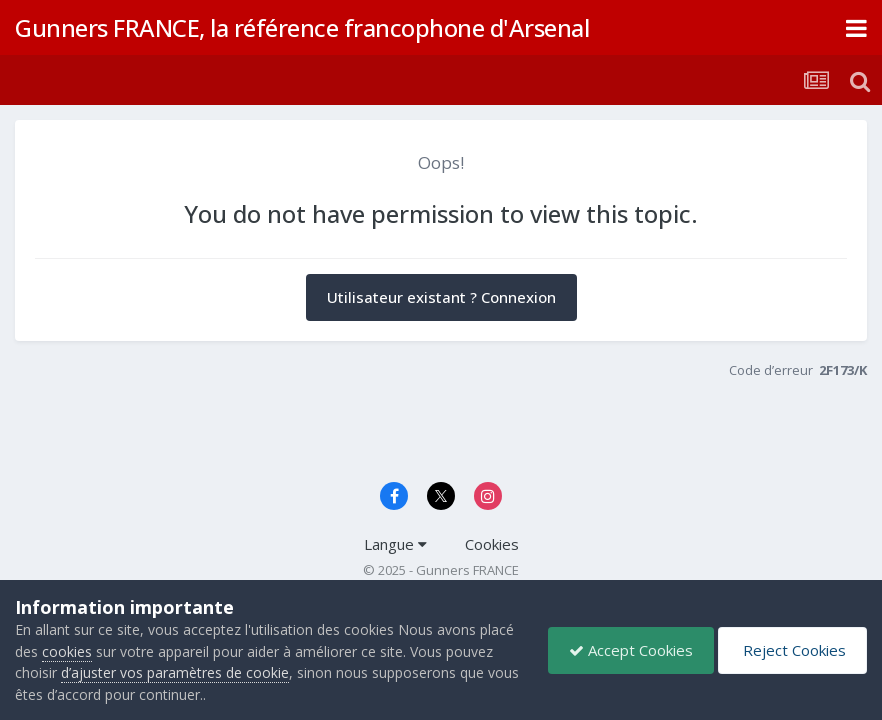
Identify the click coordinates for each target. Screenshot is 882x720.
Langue (395, 544)
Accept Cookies (631, 650)
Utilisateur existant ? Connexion (441, 297)
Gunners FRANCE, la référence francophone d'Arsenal (302, 27)
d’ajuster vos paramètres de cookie (175, 672)
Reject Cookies (792, 650)
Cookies (492, 544)
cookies (67, 651)
